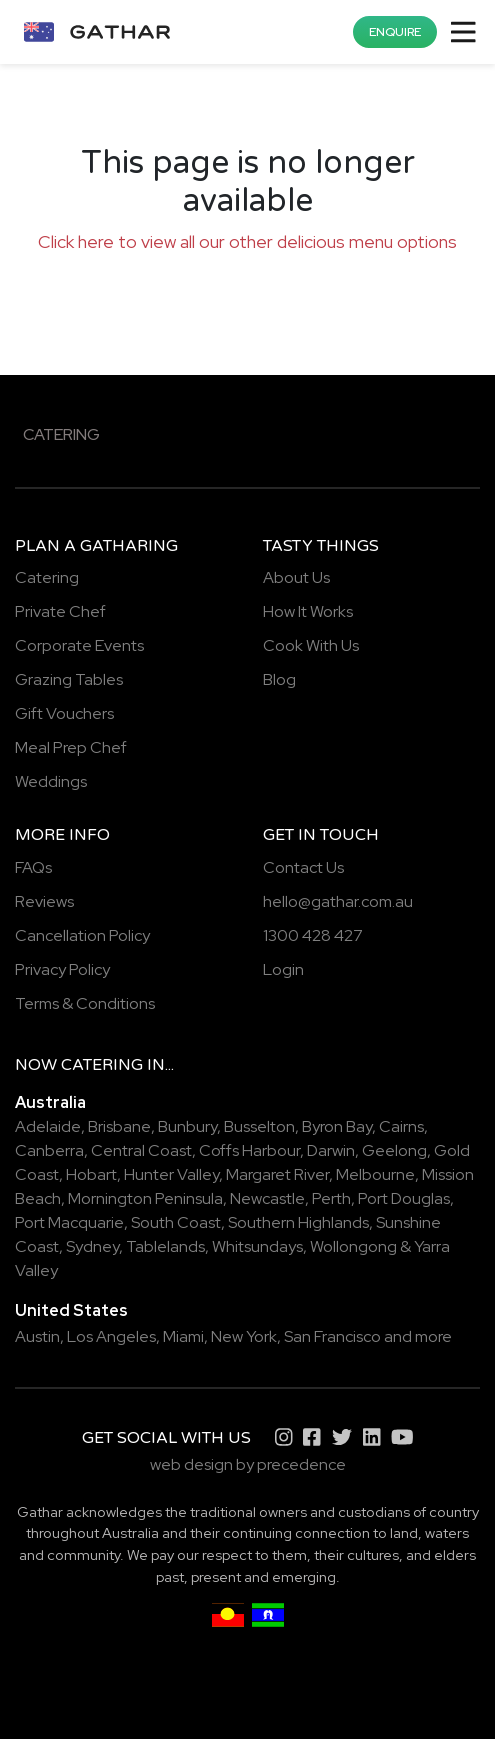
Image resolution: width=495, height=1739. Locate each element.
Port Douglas (404, 1198)
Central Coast (141, 1150)
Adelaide (48, 1126)
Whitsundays (257, 1246)
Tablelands (165, 1246)
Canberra (49, 1150)
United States (71, 1310)
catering (102, 1065)
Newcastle (267, 1198)
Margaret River (277, 1174)
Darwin (331, 1150)
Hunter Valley (171, 1174)
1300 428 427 (313, 935)
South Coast (176, 1222)
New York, (246, 1336)
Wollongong (353, 1246)
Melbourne (375, 1174)
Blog (279, 679)
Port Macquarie (69, 1222)
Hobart (91, 1174)
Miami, (185, 1336)
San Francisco (332, 1336)
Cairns (401, 1126)
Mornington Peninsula (145, 1198)
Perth (331, 1198)
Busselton (259, 1126)
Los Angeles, (113, 1336)
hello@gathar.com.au (338, 901)
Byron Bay (337, 1126)
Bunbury (187, 1126)
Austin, (39, 1336)
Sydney (92, 1246)
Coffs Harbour (249, 1150)
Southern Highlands (298, 1222)
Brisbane (119, 1126)
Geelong (394, 1150)
